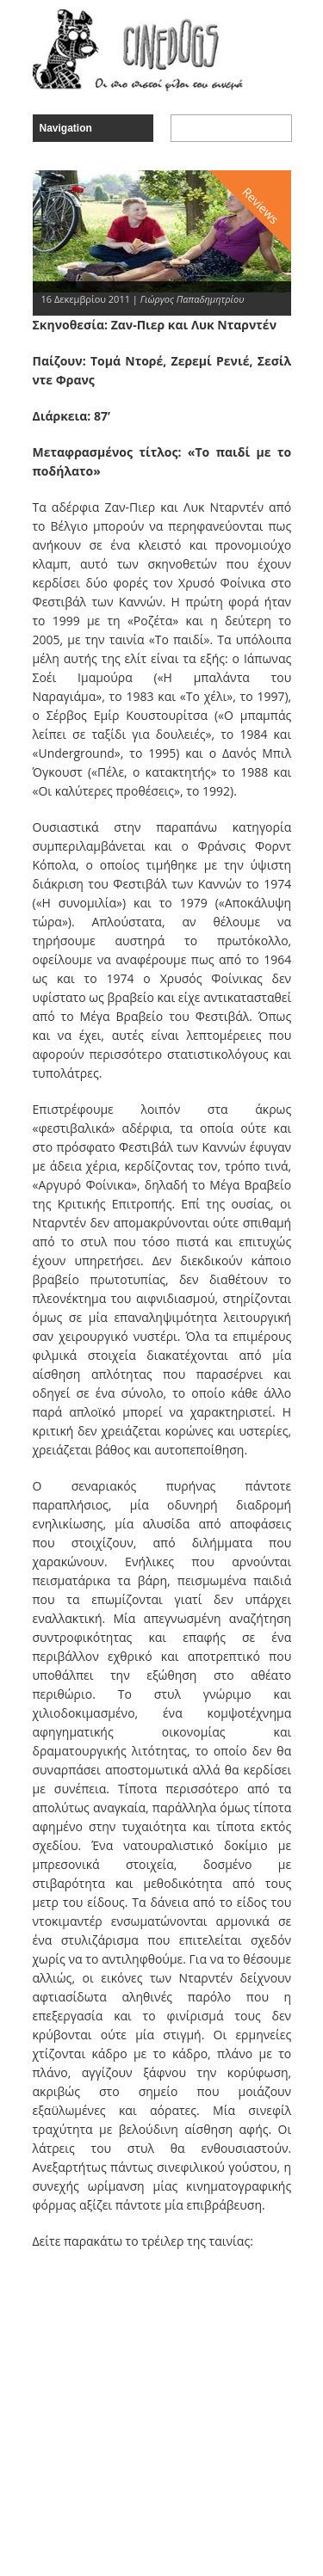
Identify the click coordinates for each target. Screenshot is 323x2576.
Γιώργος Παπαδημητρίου (192, 298)
